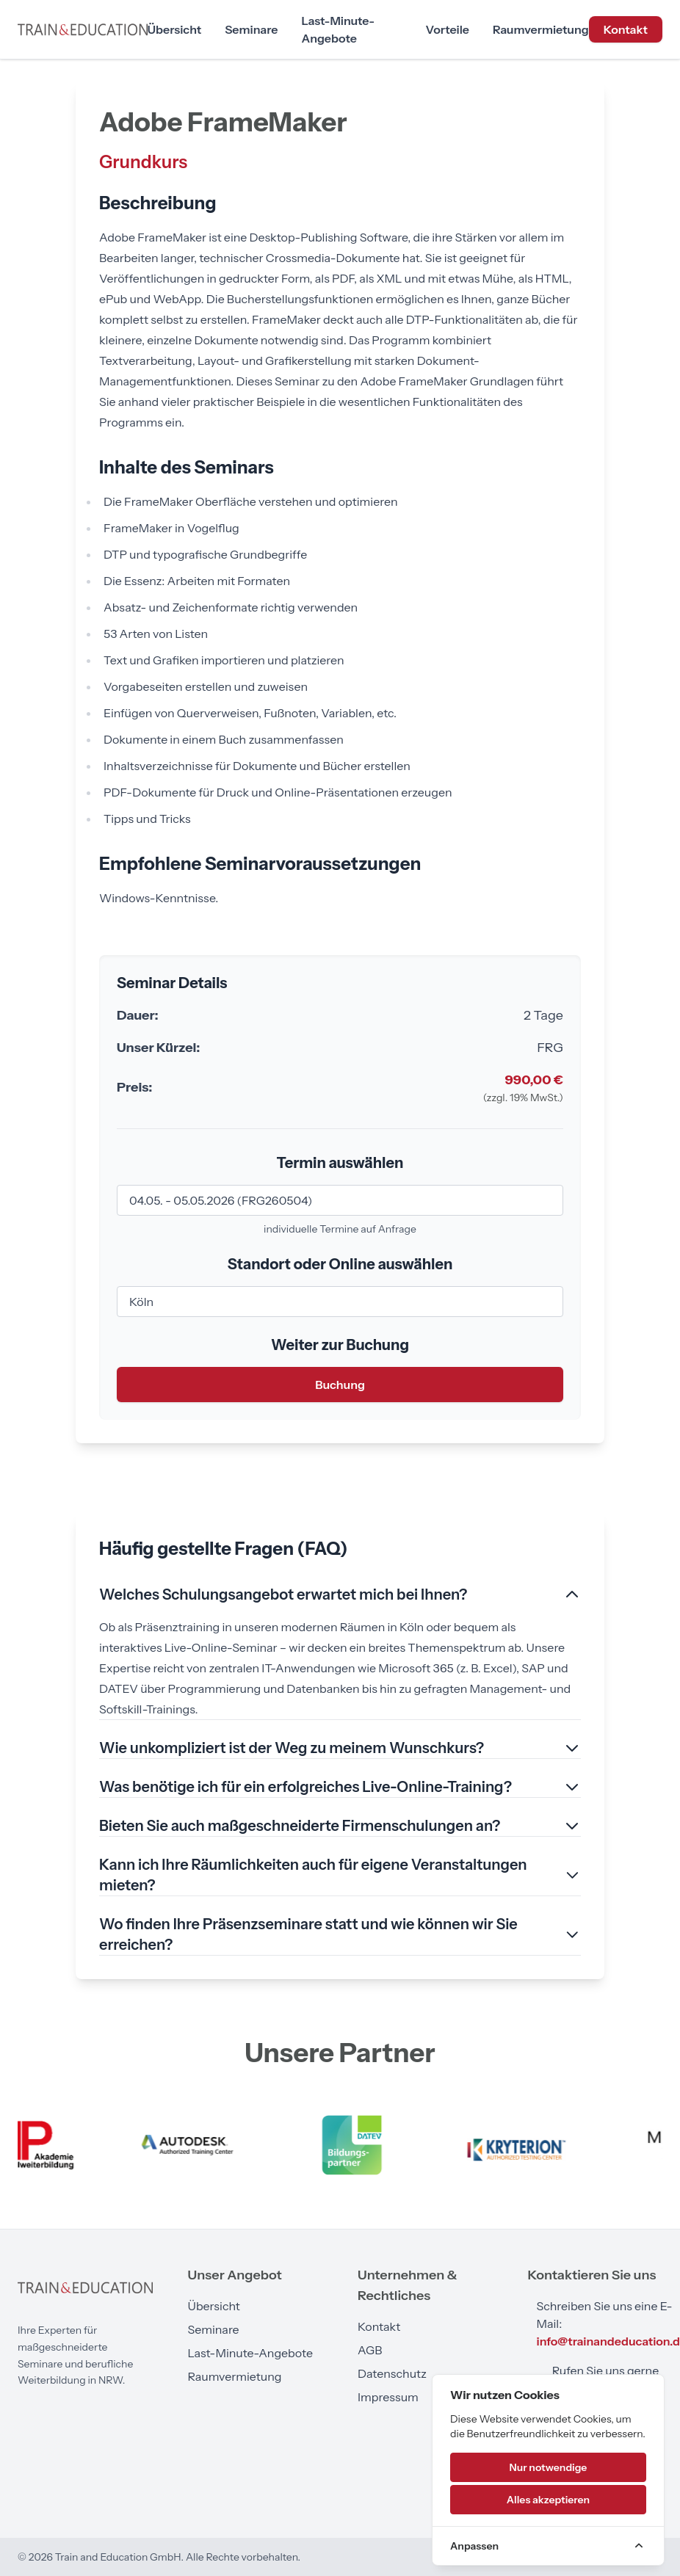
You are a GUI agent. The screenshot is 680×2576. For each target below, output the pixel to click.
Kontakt (626, 29)
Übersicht (174, 29)
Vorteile (447, 29)
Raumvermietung (541, 29)
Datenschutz (392, 2373)
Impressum (388, 2397)
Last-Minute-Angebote (338, 29)
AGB (370, 2350)
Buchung (340, 1384)
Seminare (251, 29)
